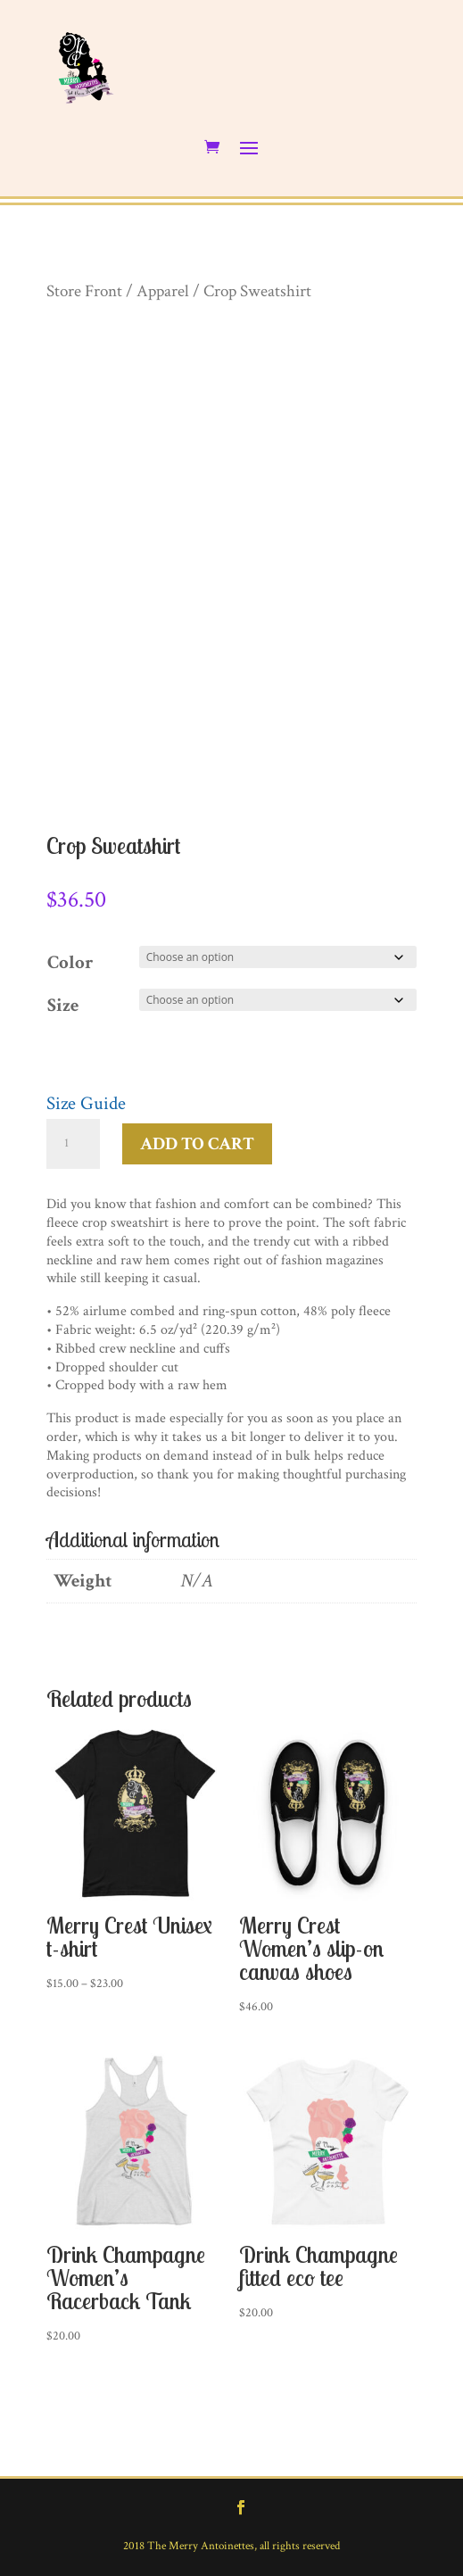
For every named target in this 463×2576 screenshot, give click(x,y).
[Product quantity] (73, 1144)
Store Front (84, 291)
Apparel (162, 291)
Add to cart (197, 1143)
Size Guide (86, 1103)
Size (63, 1005)
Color (70, 962)
